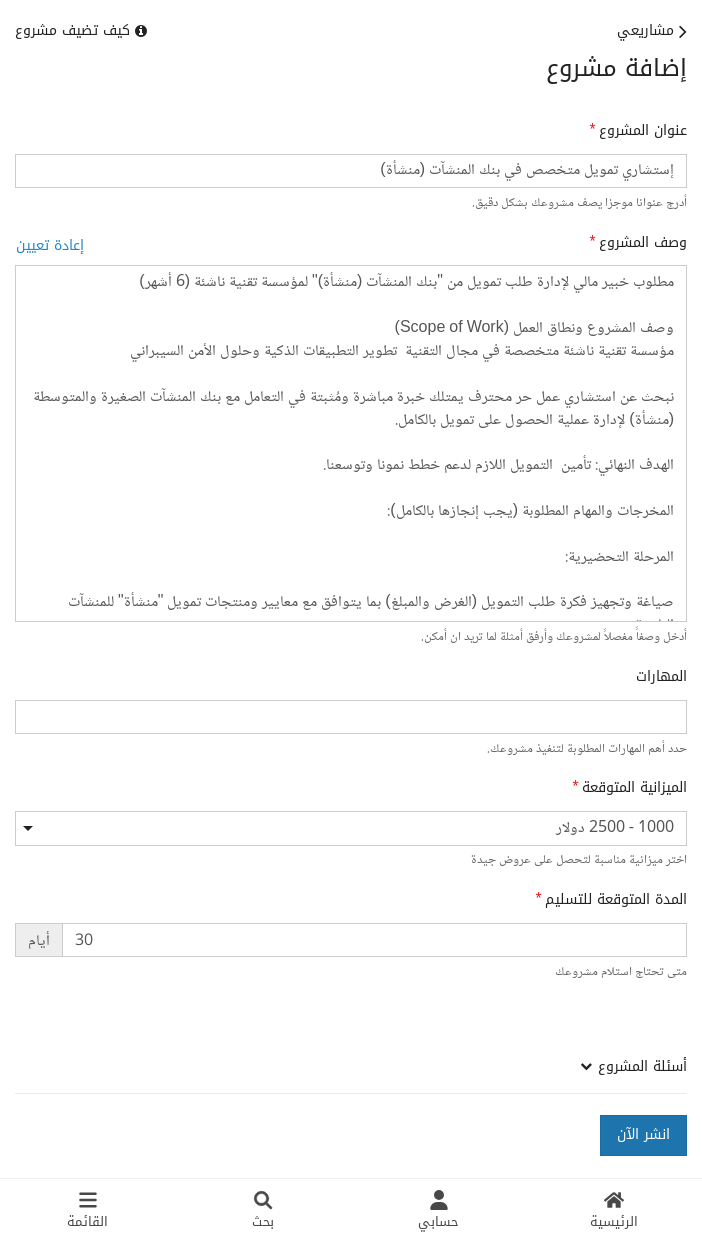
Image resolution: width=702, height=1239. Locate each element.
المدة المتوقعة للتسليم (616, 900)
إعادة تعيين (50, 245)
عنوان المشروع (643, 131)
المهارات (661, 677)
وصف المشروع (643, 243)
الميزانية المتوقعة (634, 788)
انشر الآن (643, 1134)
